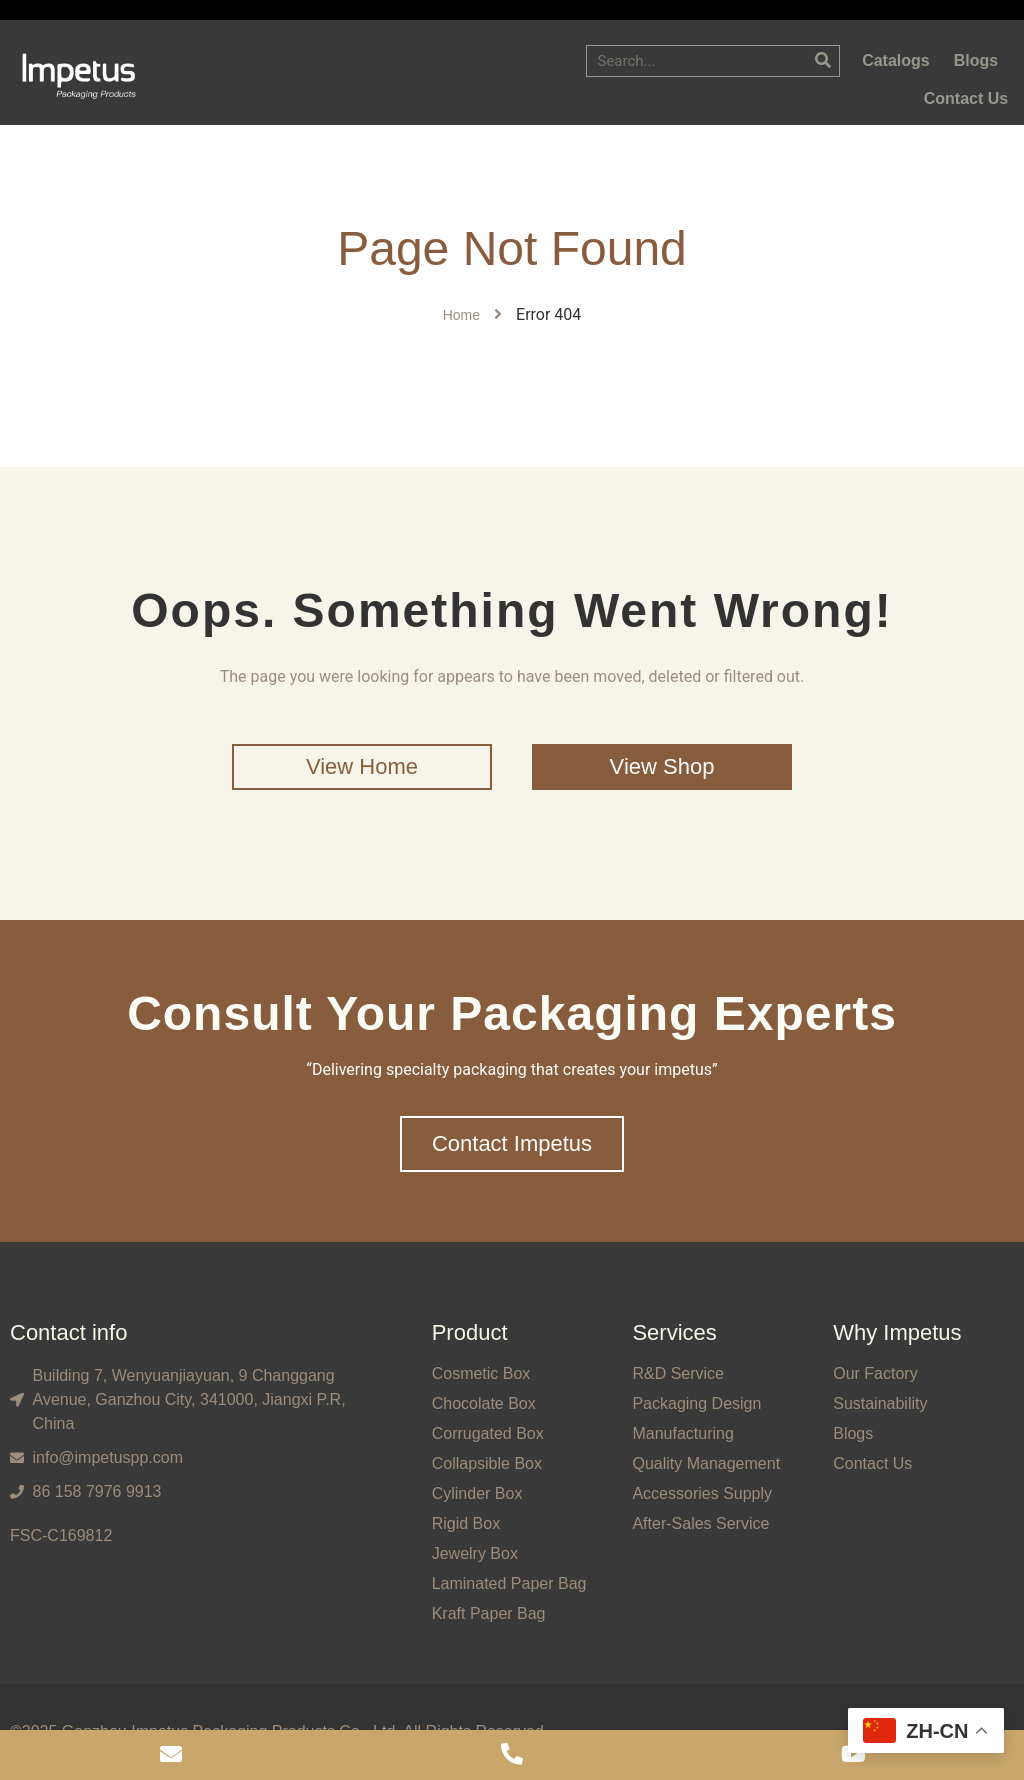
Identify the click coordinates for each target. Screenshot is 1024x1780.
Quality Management (706, 1463)
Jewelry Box (475, 1553)
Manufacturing (682, 1433)
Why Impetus (897, 1332)
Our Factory (875, 1373)
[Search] (823, 61)
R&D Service (678, 1373)
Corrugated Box (488, 1433)
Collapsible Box (487, 1463)
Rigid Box (466, 1523)
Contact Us (872, 1463)
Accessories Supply (702, 1493)
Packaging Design (696, 1403)
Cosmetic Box (481, 1373)
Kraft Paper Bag (489, 1613)
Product (470, 1332)
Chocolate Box (484, 1403)
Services (674, 1332)
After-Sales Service (700, 1523)
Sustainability (880, 1403)
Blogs (853, 1433)
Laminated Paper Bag (509, 1583)
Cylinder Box (477, 1493)
